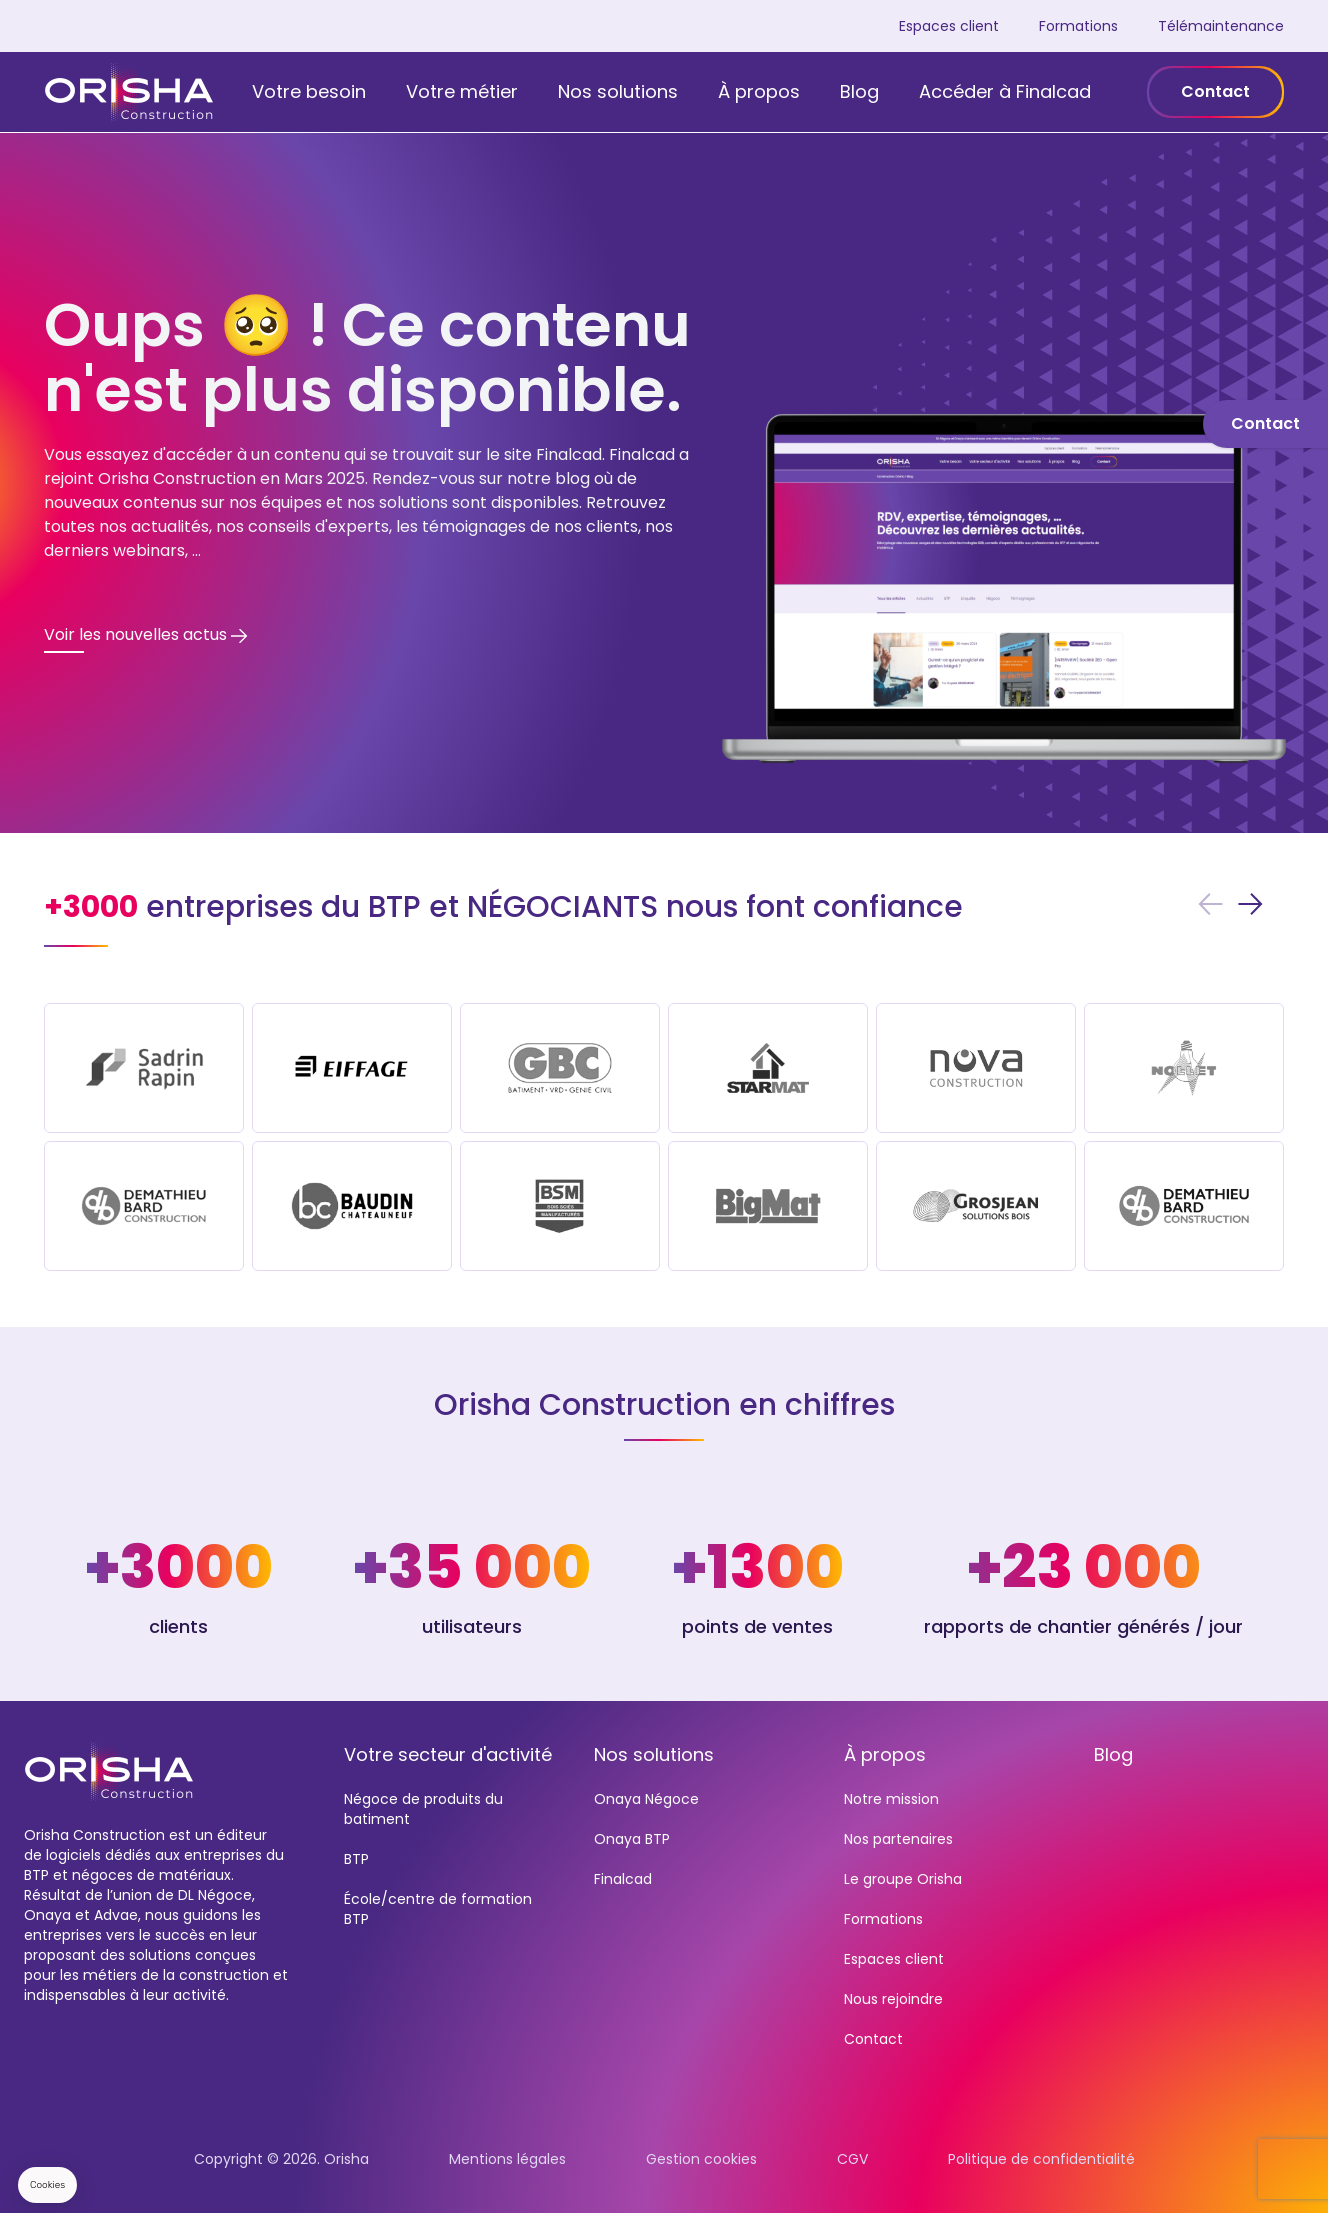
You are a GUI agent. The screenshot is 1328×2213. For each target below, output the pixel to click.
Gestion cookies (701, 2159)
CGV (852, 2159)
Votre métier (462, 91)
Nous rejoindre (893, 1999)
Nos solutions (618, 91)
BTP (356, 1859)
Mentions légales (507, 2159)
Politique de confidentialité (1041, 2159)
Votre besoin (309, 91)
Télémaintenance (1221, 26)
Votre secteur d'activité (448, 1754)
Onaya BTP (632, 1839)
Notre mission (891, 1799)
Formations (1078, 26)
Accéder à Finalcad (1005, 91)
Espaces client (949, 26)
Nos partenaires (898, 1839)
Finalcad (623, 1879)
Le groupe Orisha (903, 1879)
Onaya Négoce (646, 1799)
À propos (759, 91)
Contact (1215, 91)
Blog (859, 91)
